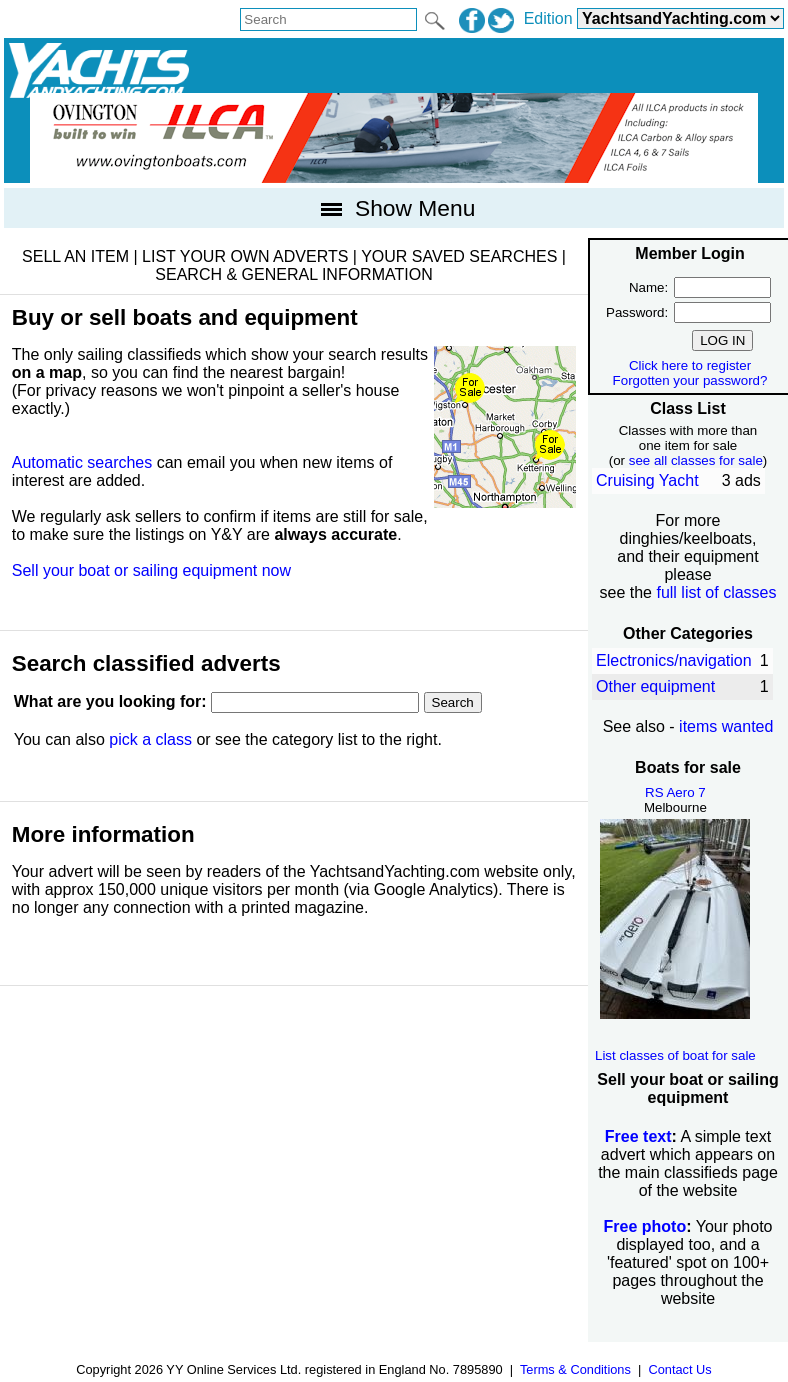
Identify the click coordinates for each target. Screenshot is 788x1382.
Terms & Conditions (575, 1369)
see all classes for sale (696, 460)
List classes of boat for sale (675, 1055)
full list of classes (716, 592)
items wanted (726, 726)
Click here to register (690, 365)
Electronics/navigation (674, 660)
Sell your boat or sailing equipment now (151, 570)
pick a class (150, 739)
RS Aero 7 (675, 792)
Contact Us (679, 1369)
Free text (638, 1136)
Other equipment (655, 686)
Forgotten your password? (690, 380)
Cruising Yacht (647, 480)
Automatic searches (82, 462)
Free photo (645, 1226)
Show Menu (394, 208)
